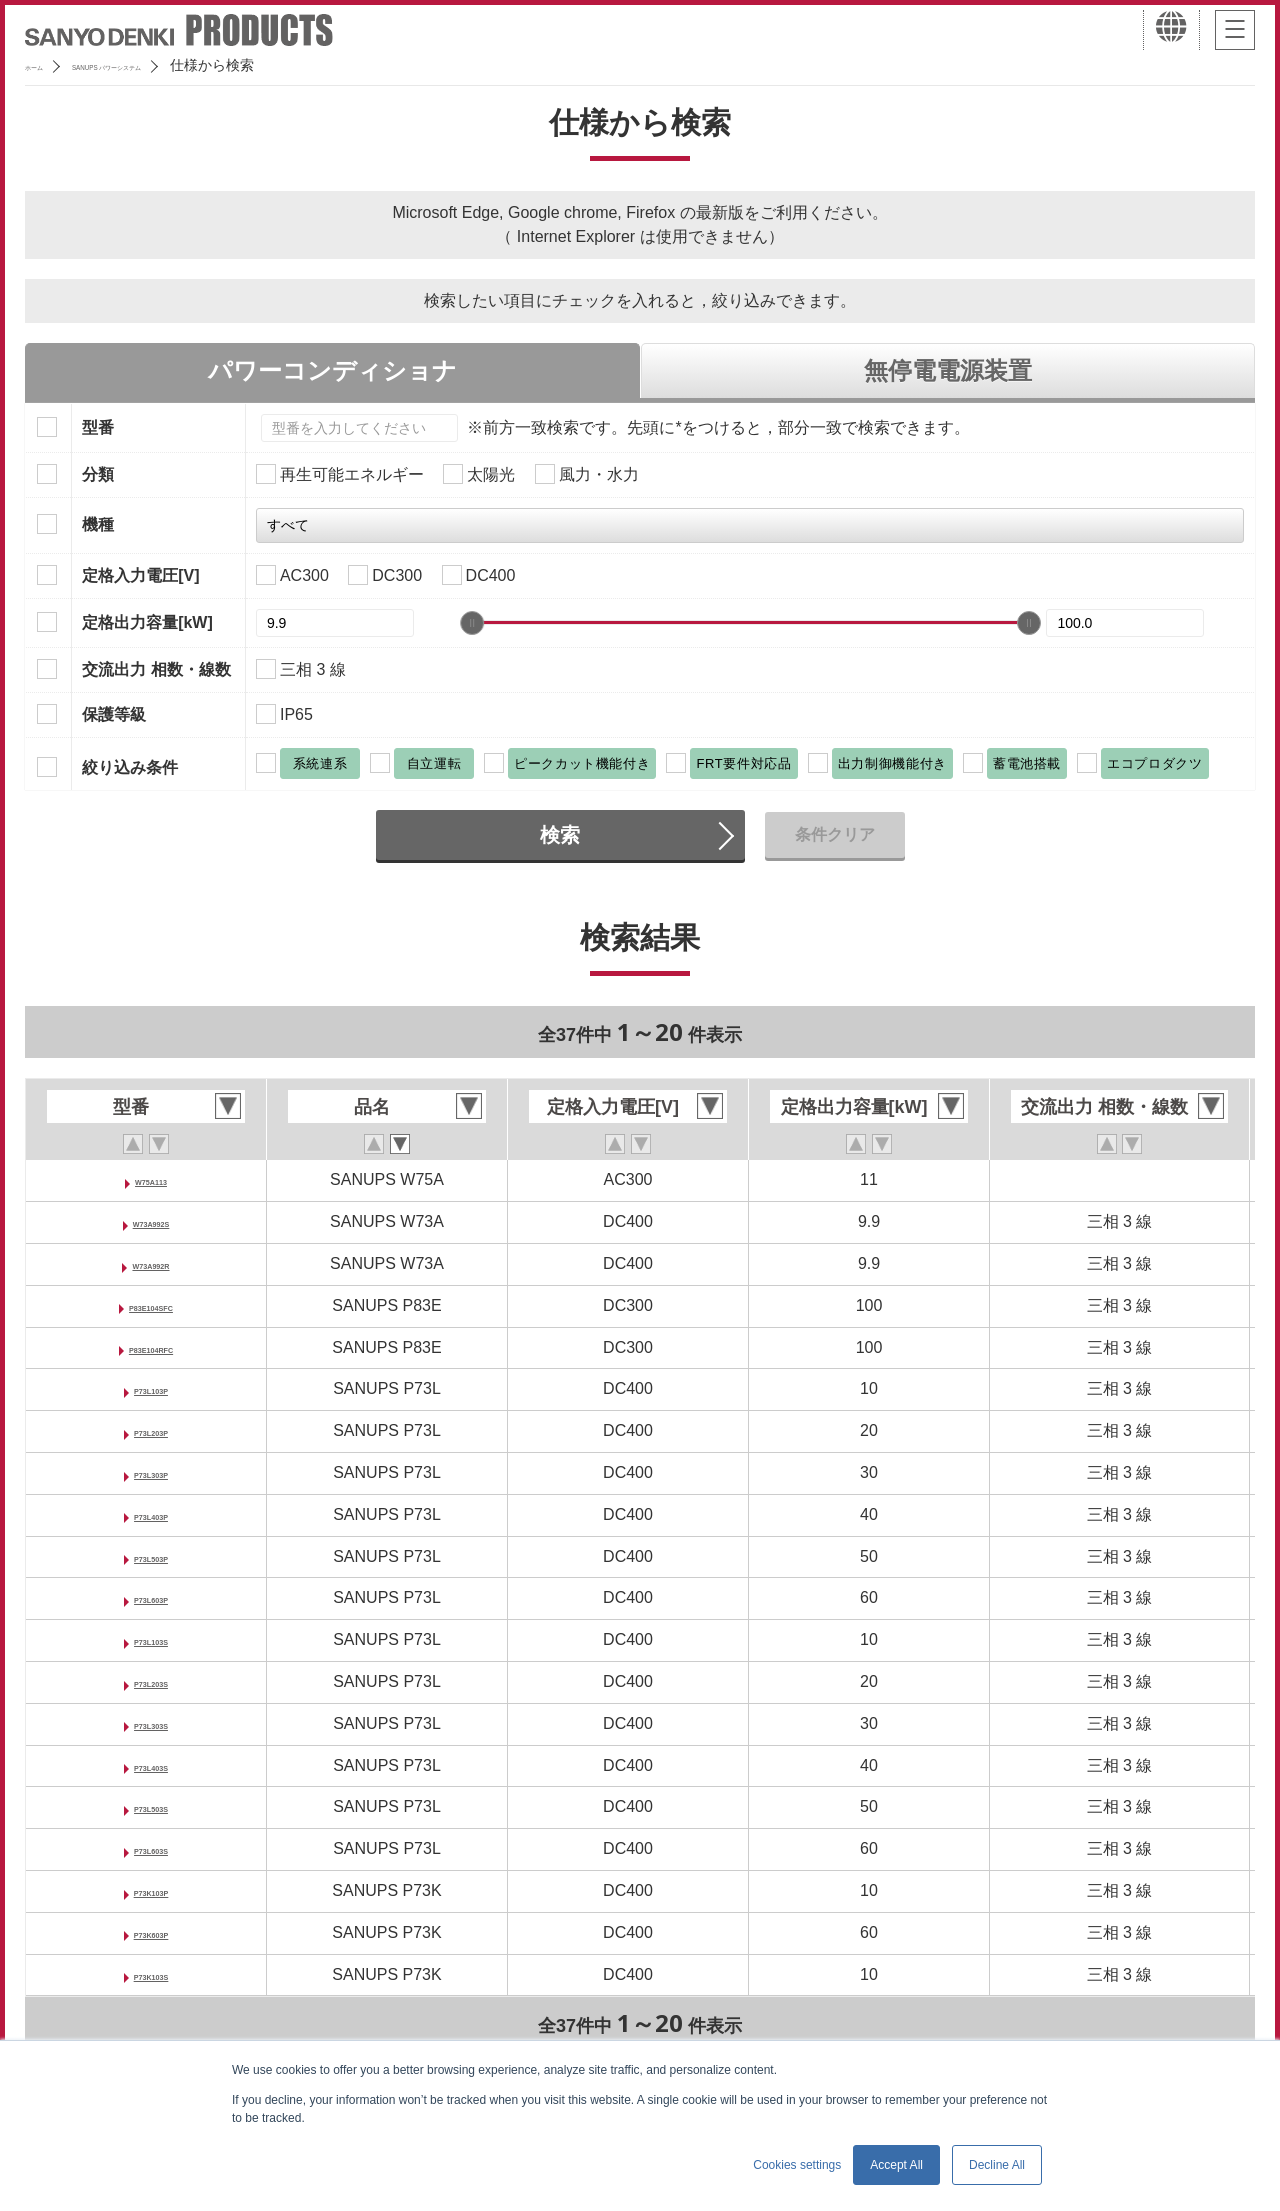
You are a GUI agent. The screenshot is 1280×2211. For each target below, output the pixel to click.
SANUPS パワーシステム (175, 65)
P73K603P (150, 1932)
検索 (560, 835)
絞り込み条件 (130, 767)
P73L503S (151, 1806)
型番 (98, 427)
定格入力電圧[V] (140, 575)
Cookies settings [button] (797, 2165)
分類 (98, 474)
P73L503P (151, 1556)
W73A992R (151, 1263)
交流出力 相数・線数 (156, 669)
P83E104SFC (151, 1305)
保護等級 (114, 714)
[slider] (472, 623)
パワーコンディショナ (332, 370)
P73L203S (151, 1681)
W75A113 (150, 1179)
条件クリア (835, 834)
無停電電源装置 (948, 370)
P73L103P (151, 1388)
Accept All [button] (896, 2165)
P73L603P (151, 1597)
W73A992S (151, 1221)
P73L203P (151, 1430)
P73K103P (150, 1890)
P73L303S (151, 1723)
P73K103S (150, 1974)
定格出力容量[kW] (147, 622)
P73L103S (151, 1639)
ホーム (46, 65)
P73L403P (151, 1514)
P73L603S (151, 1848)
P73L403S (151, 1765)
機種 (98, 524)
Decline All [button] (997, 2165)
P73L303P (151, 1472)
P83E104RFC (151, 1347)
